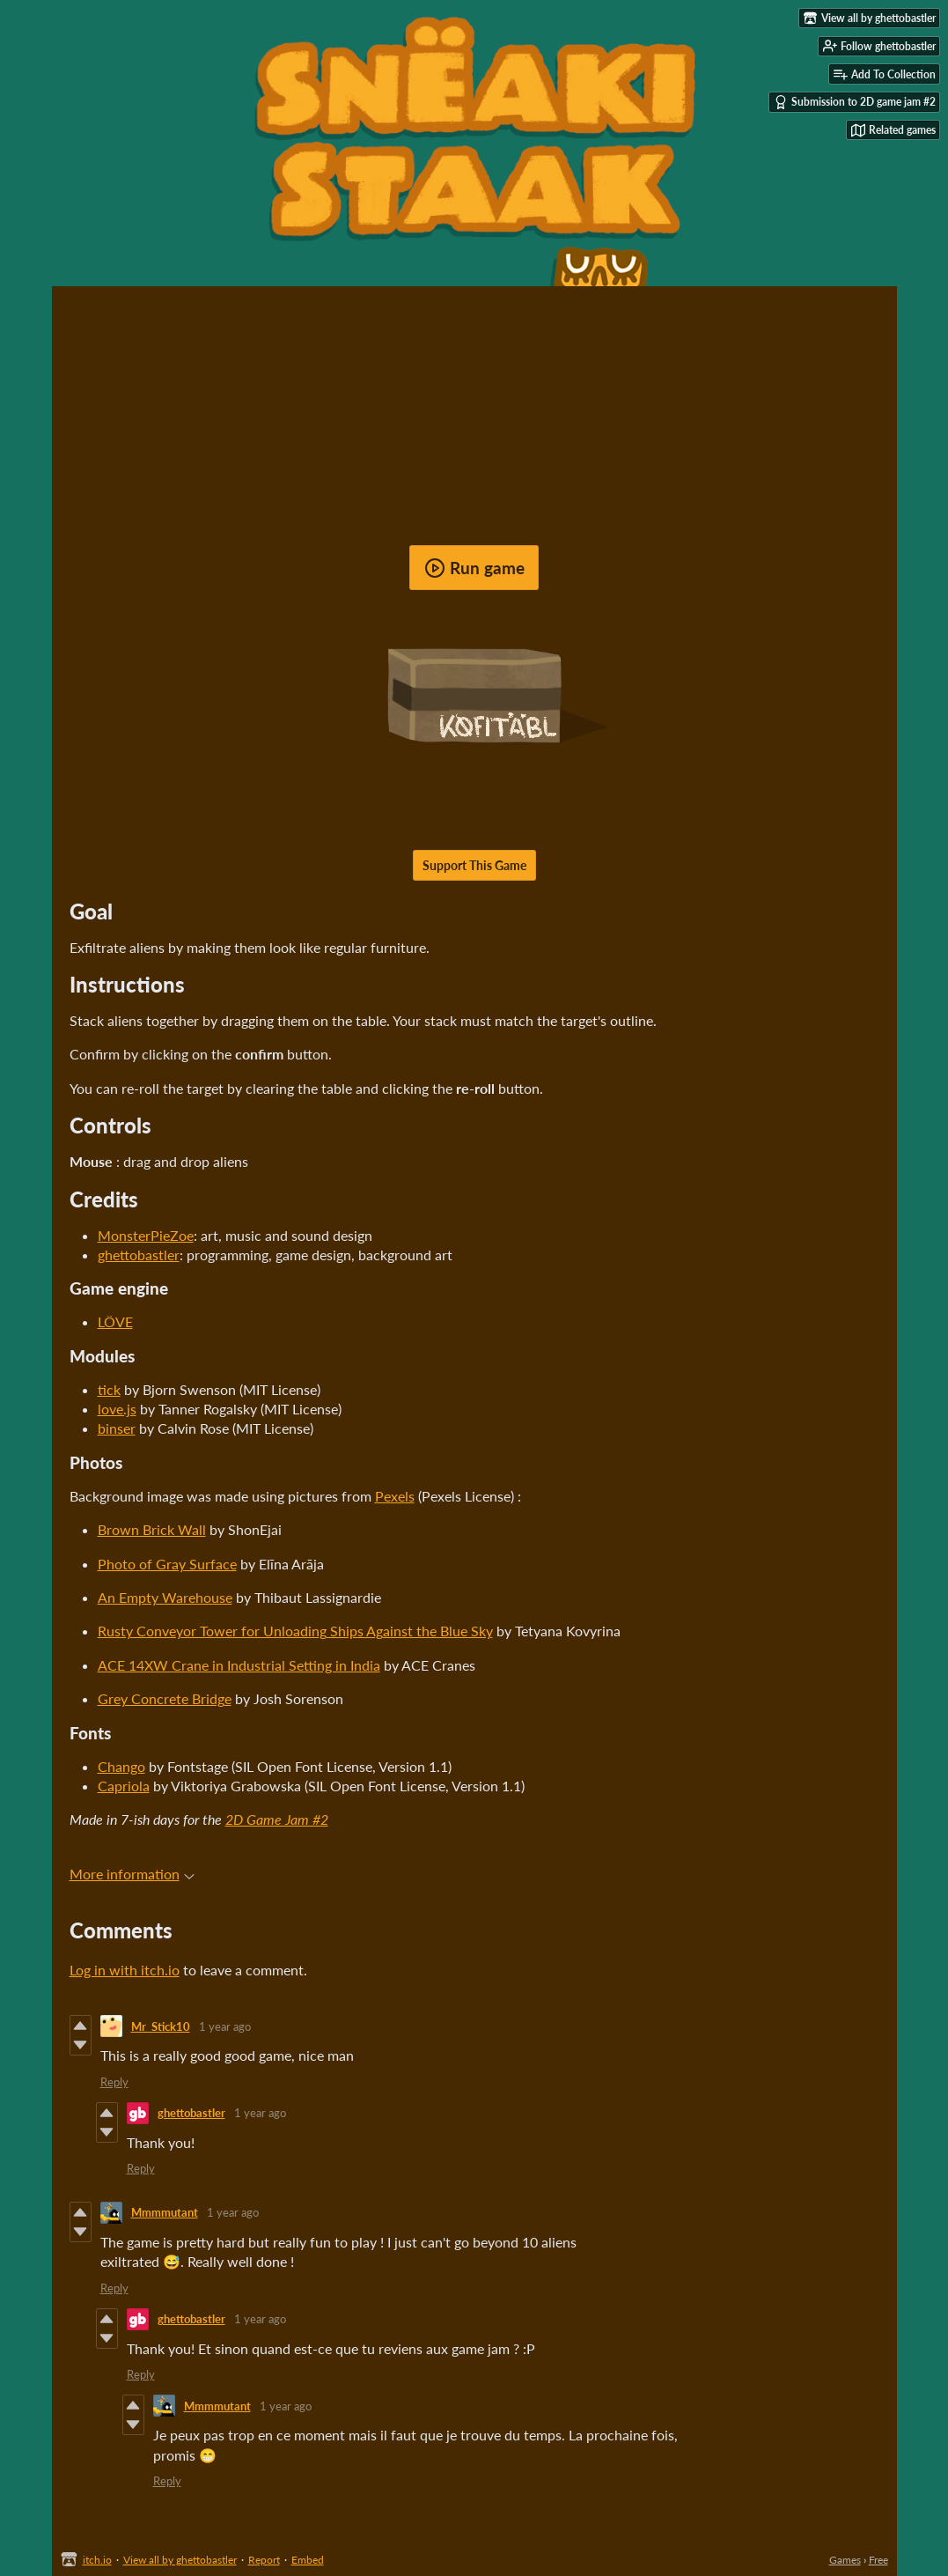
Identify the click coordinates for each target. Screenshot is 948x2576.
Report (264, 2559)
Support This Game (474, 865)
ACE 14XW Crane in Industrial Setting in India (239, 1665)
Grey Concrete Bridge (164, 1698)
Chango (121, 1766)
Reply (114, 2082)
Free (878, 2559)
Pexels (395, 1495)
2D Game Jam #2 (276, 1819)
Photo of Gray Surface (167, 1563)
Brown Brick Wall (152, 1529)
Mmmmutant (164, 2212)
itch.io (97, 2559)
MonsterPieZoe (146, 1235)
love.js (117, 1408)
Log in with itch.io (125, 1969)
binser (117, 1428)
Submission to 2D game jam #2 (855, 102)
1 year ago (225, 2026)
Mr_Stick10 (160, 2026)
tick (109, 1389)
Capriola (124, 1785)
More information (132, 1873)
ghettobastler (139, 1254)
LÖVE (115, 1321)
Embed (307, 2559)
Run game (474, 568)
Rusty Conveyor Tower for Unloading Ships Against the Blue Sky (295, 1630)
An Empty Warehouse (165, 1597)
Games (845, 2559)
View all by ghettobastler (180, 2559)
